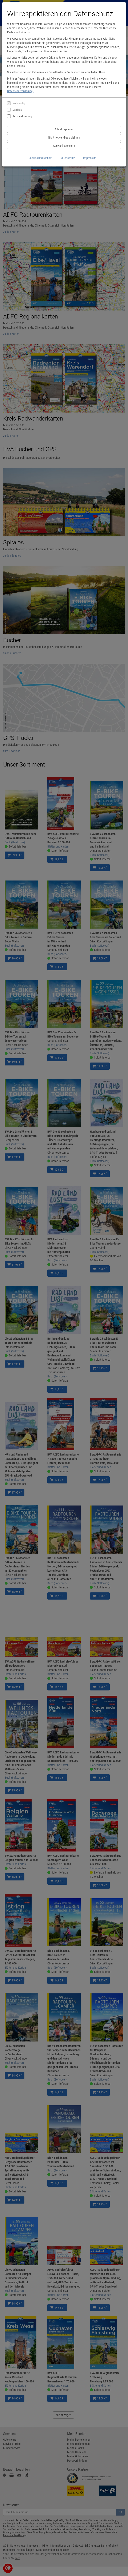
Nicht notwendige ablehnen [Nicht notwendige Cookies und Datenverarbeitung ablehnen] (64, 137)
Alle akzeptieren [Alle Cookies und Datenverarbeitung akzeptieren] (64, 129)
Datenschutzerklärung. (20, 91)
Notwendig (18, 103)
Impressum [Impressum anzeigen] (89, 158)
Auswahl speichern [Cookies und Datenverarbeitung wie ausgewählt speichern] (64, 145)
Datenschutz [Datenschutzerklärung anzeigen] (67, 158)
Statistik (17, 109)
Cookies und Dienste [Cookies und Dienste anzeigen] (40, 158)
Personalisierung (22, 116)
